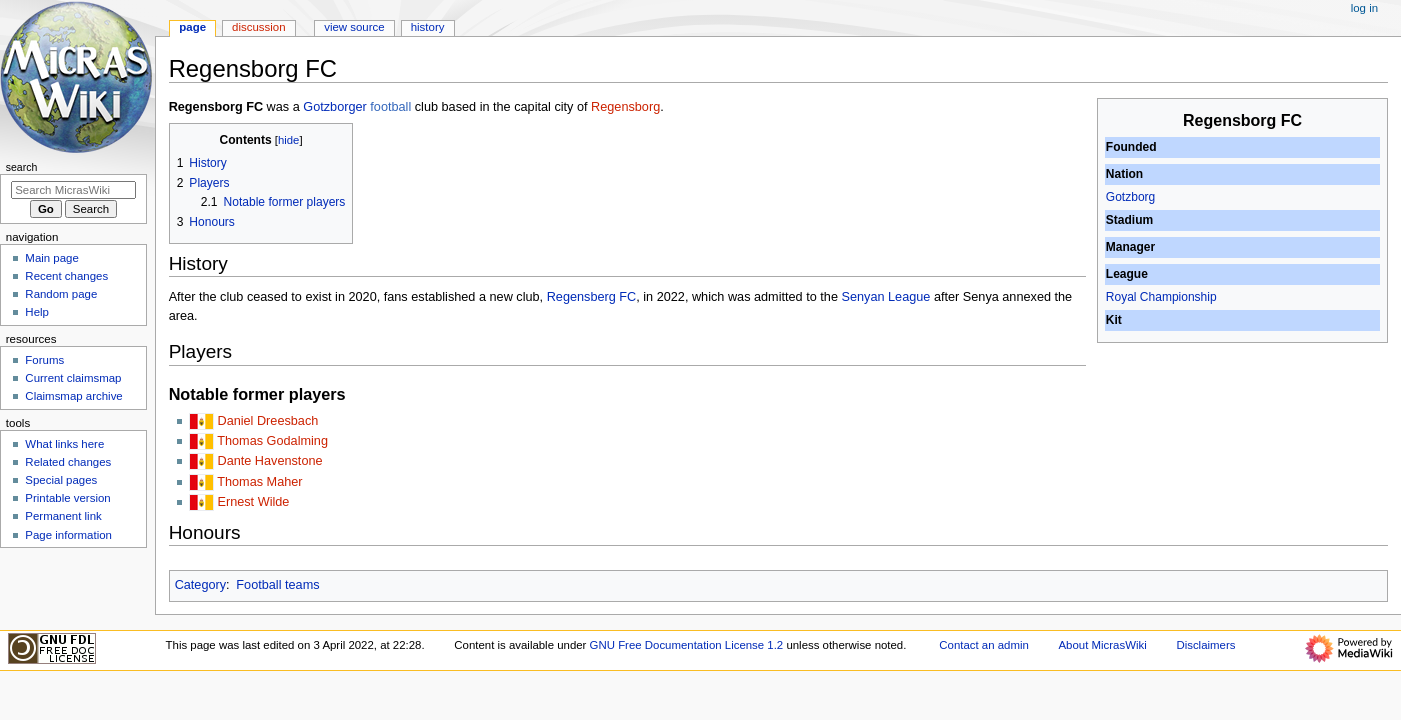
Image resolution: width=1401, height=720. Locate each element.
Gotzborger (334, 107)
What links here (64, 444)
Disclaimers (1205, 645)
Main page (52, 258)
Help (37, 312)
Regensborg (625, 107)
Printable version (67, 498)
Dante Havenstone (269, 461)
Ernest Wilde (253, 502)
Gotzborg (1130, 197)
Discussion (258, 27)
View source (354, 27)
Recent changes (66, 276)
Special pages (61, 480)
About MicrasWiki (1103, 645)
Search (22, 167)
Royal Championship (1161, 297)
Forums (44, 360)
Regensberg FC (592, 297)
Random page (61, 294)
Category (200, 585)
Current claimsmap (73, 378)
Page (192, 27)
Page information (68, 535)
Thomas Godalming (272, 441)
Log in (1364, 8)
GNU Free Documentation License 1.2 (687, 645)
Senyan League (885, 297)
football (390, 107)
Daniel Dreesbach (267, 421)
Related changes (68, 462)
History (428, 27)
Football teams (277, 585)
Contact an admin (984, 645)
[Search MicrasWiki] (73, 190)
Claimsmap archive (73, 396)
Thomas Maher (259, 482)
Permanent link (63, 516)
